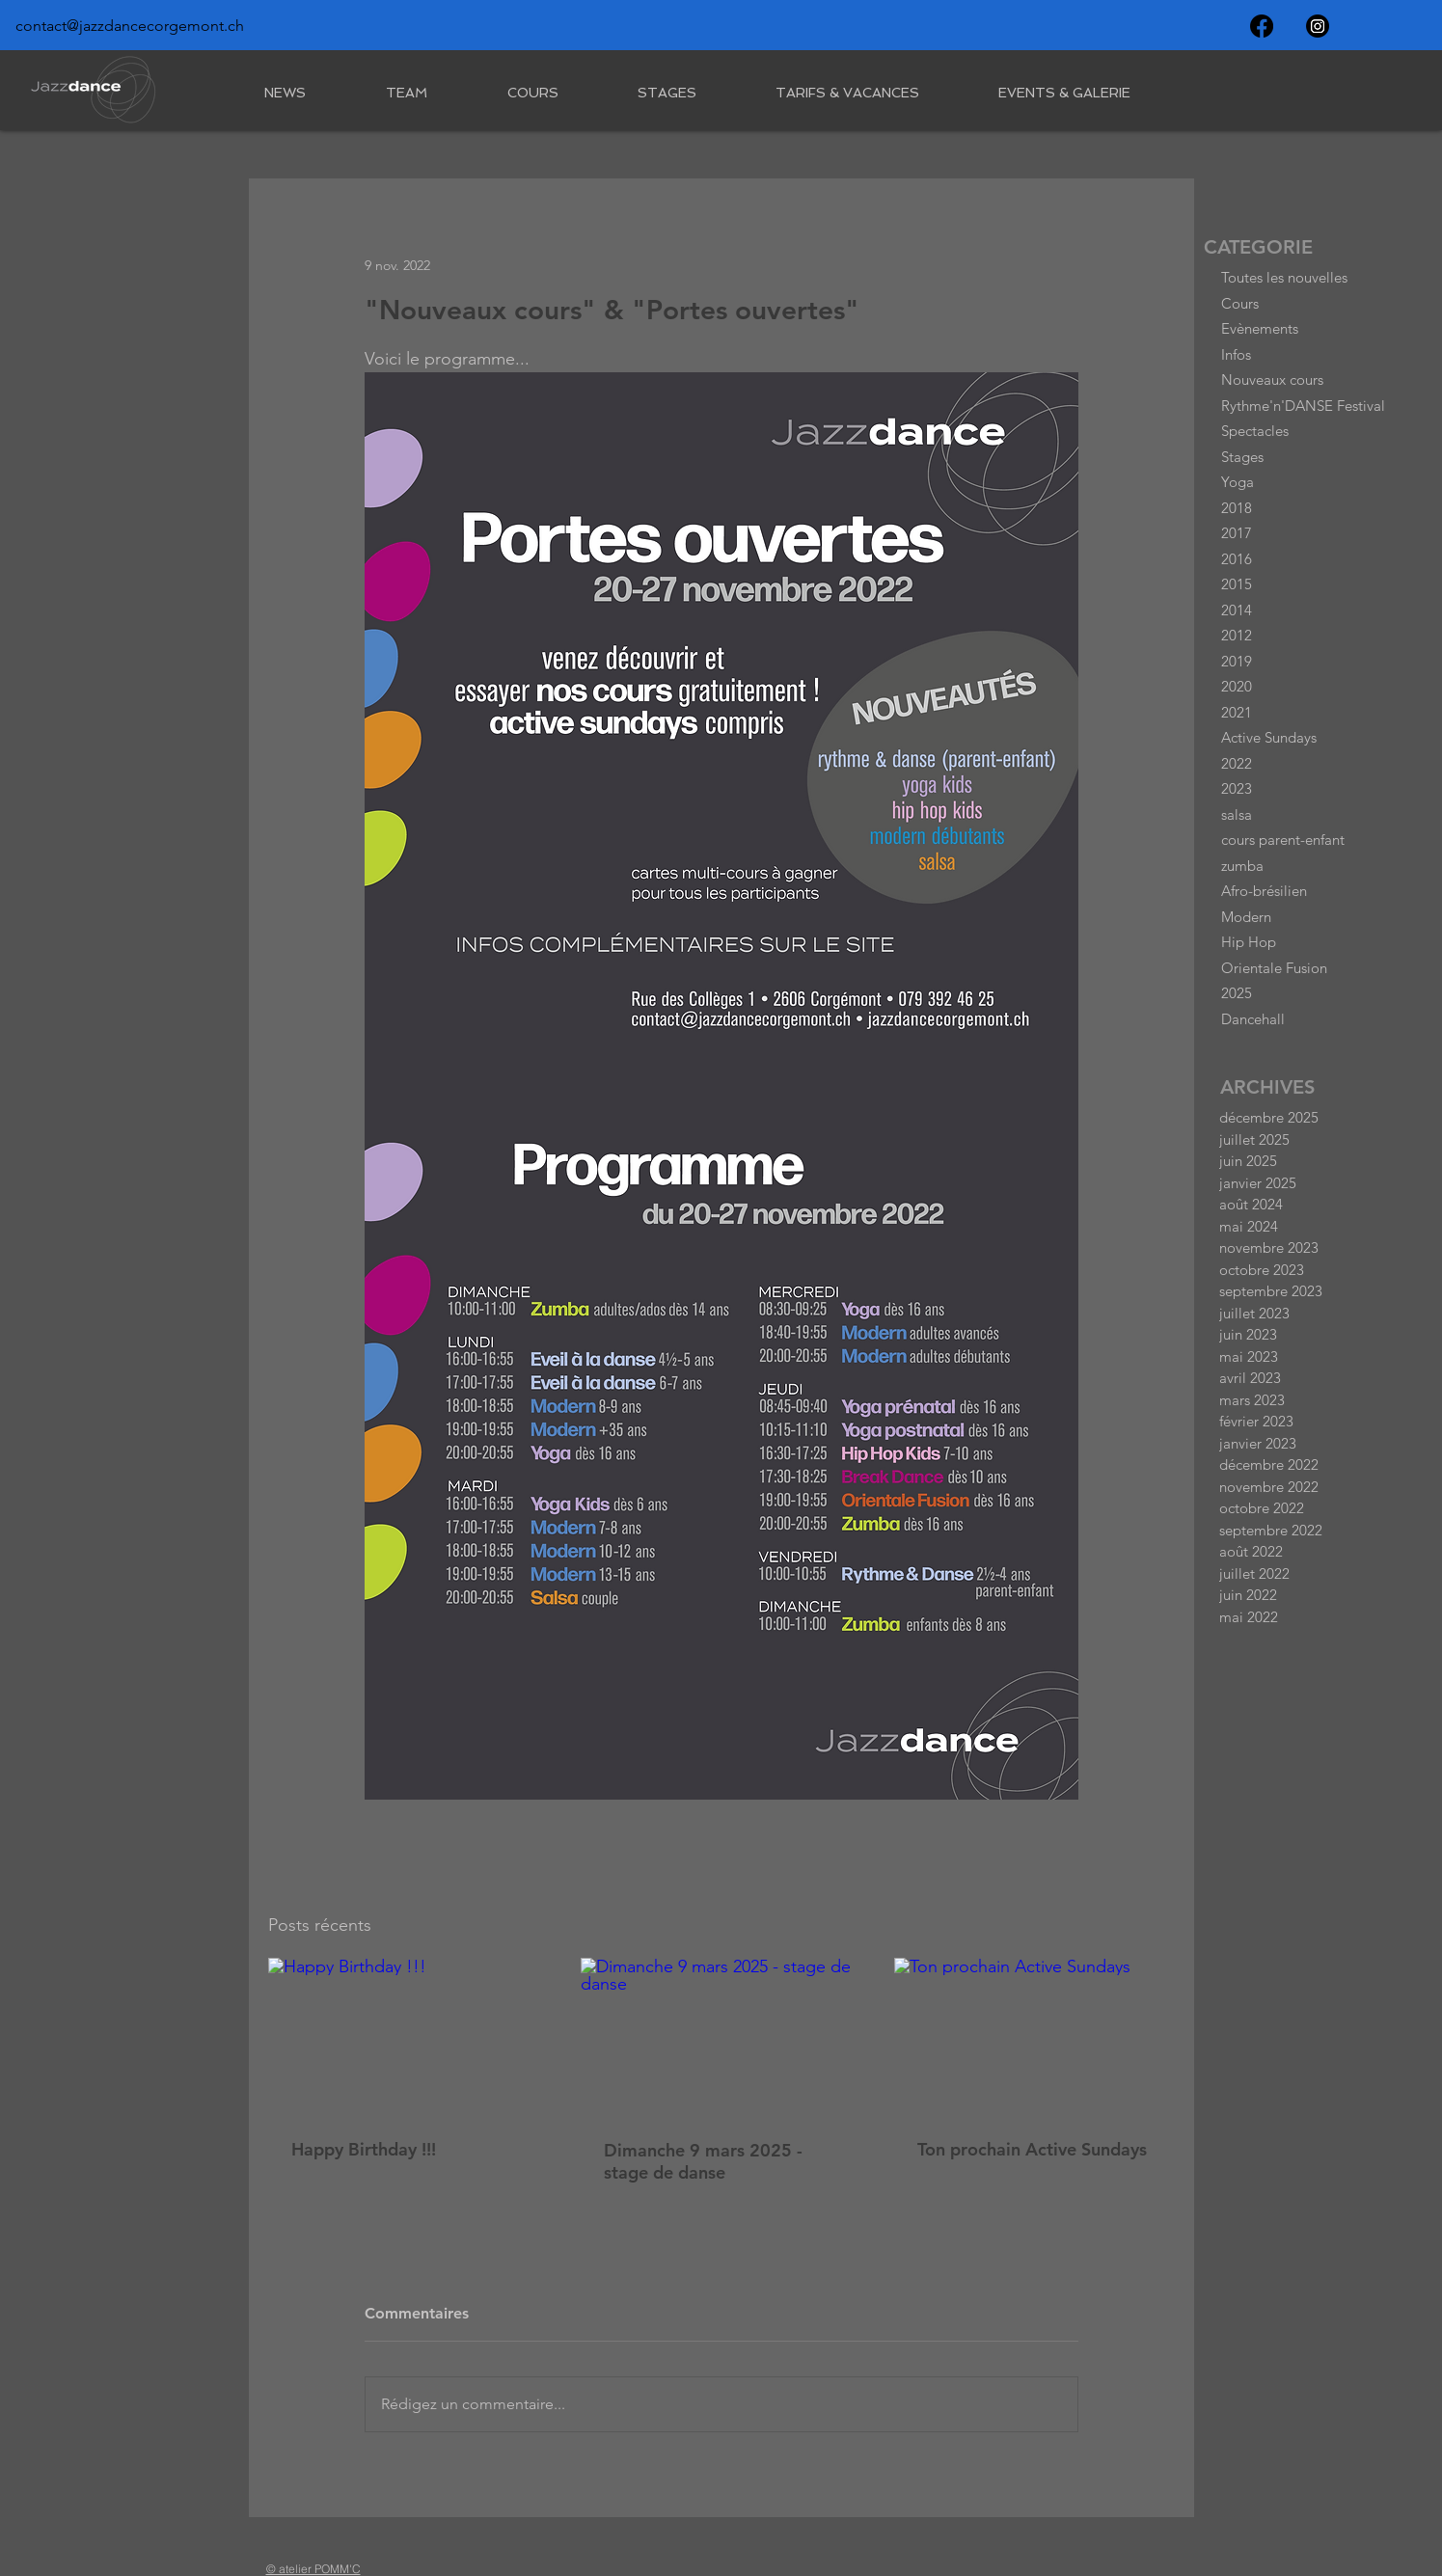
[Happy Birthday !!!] (408, 2036)
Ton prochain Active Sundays (1032, 2149)
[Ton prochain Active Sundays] (1034, 2036)
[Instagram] (1317, 26)
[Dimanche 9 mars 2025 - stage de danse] (721, 2037)
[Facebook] (1261, 26)
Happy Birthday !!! (363, 2149)
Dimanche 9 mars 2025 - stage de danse (703, 2161)
